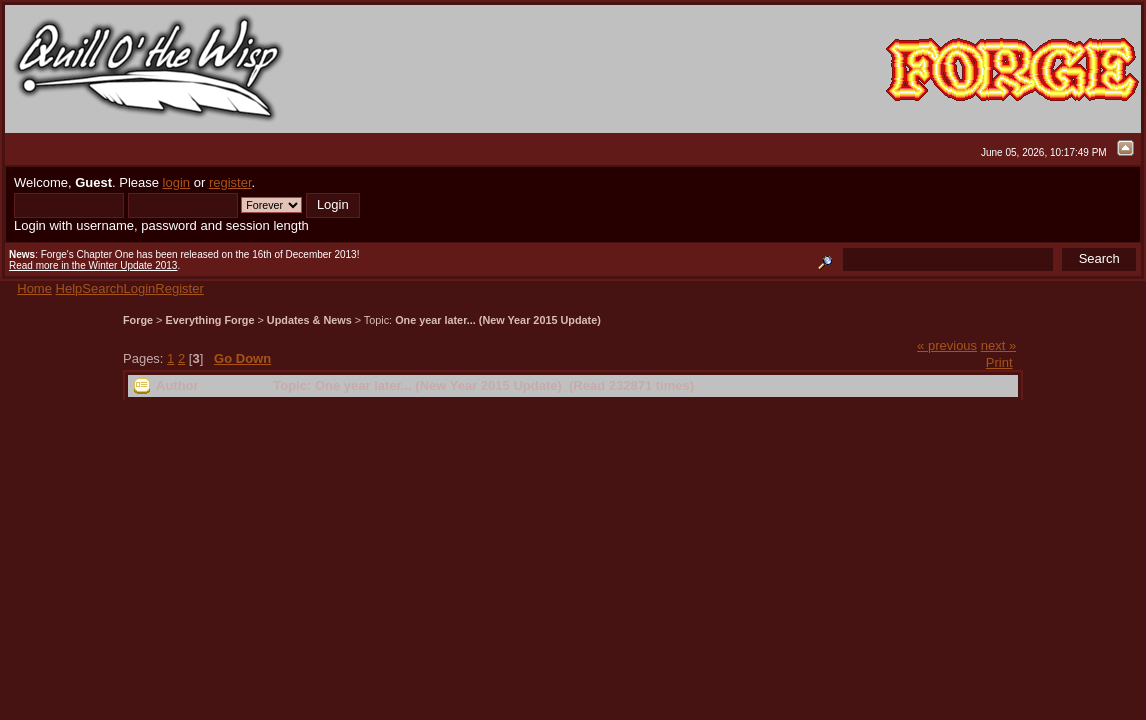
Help (69, 288)
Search (102, 288)
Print (999, 362)
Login (140, 288)
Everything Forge (209, 320)
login (176, 182)
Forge (138, 320)
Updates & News (309, 320)
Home (34, 288)
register (230, 182)
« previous (947, 345)
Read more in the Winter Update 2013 (93, 265)
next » (998, 345)
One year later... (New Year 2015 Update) (498, 320)
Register (179, 288)
